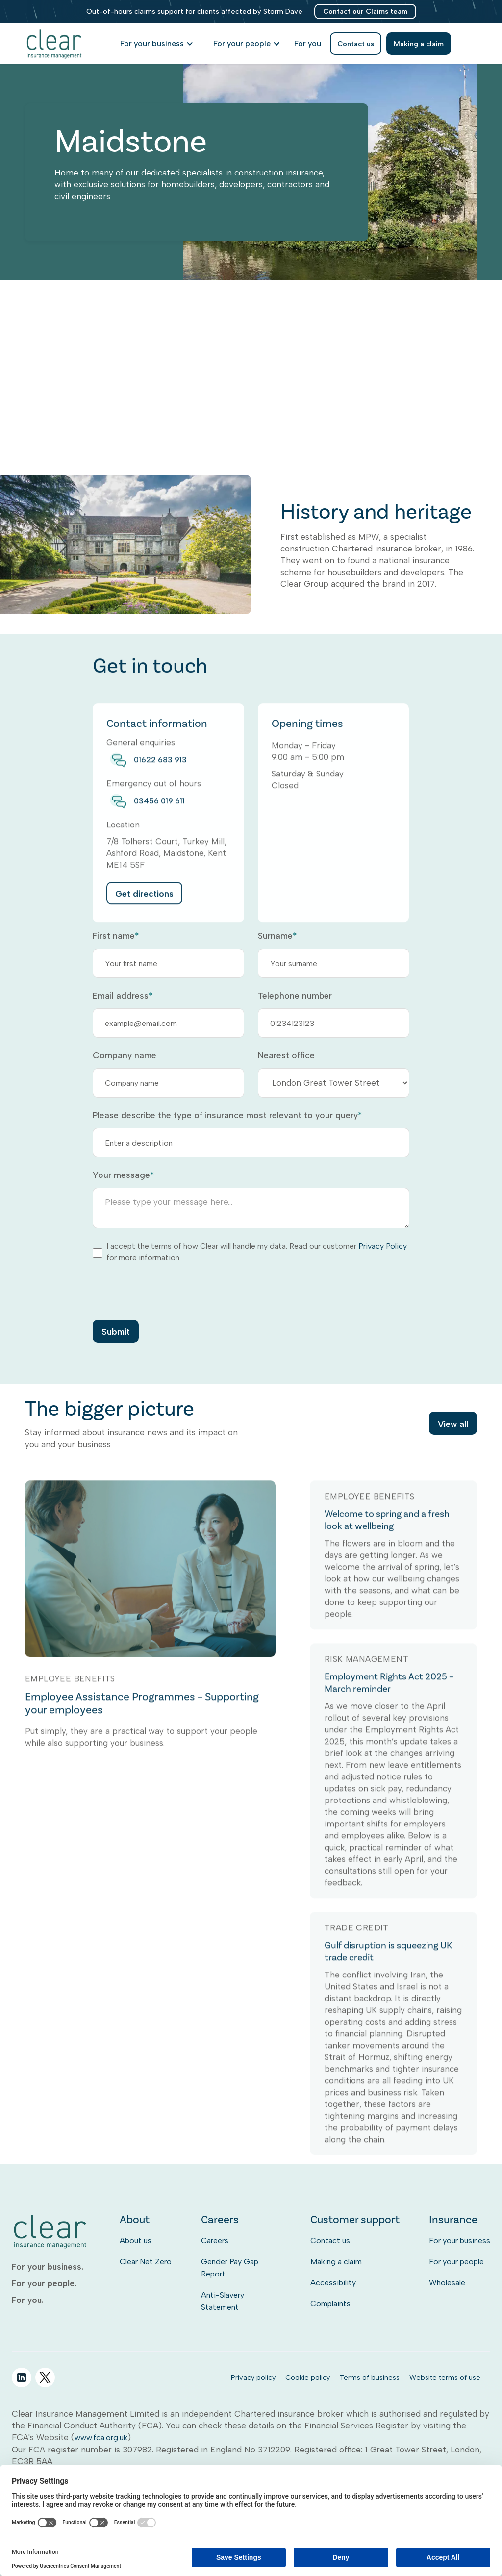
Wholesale (447, 2282)
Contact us (330, 2240)
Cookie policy (307, 2377)
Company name (124, 1055)
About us (135, 2240)
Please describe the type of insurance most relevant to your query (227, 1115)
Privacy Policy (382, 1245)
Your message (123, 1175)
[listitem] (307, 44)
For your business (459, 2240)
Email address (122, 995)
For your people (456, 2261)
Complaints (330, 2303)
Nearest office (286, 1055)
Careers (214, 2240)
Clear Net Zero (146, 2261)
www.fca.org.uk (101, 2437)
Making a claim (336, 2261)
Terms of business (370, 2377)
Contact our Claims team (365, 11)
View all (453, 1426)
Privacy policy (253, 2377)
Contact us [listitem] (355, 43)
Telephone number (295, 995)
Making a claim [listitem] (419, 43)
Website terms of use (444, 2377)
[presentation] (167, 1291)
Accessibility (333, 2282)
